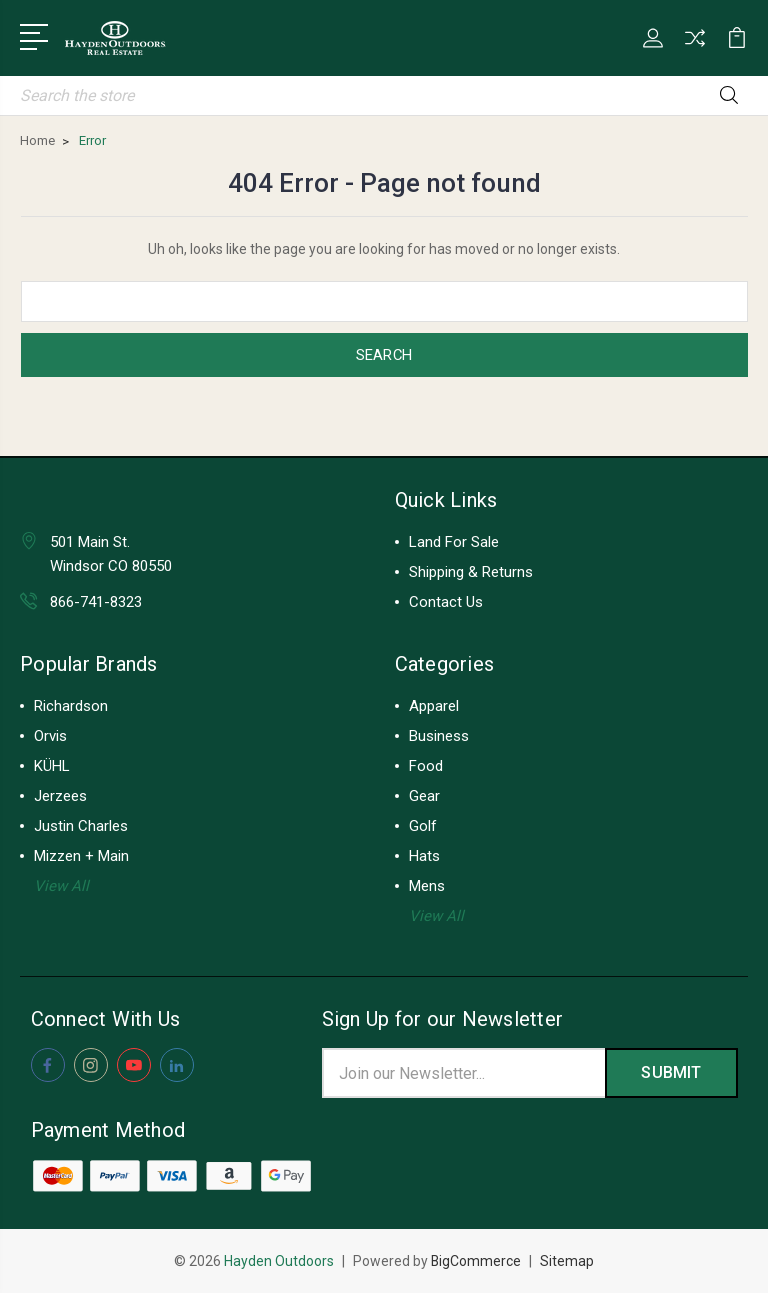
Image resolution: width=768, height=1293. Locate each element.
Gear (424, 796)
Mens (427, 886)
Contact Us (446, 602)
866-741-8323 (96, 602)
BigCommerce (476, 1261)
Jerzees (60, 796)
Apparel (434, 706)
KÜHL (52, 766)
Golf (423, 826)
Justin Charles (81, 826)
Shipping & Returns (471, 572)
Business (439, 736)
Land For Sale (454, 542)
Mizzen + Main (81, 856)
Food (426, 766)
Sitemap (568, 1261)
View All (61, 886)
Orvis (50, 736)
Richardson (71, 706)
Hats (424, 856)
